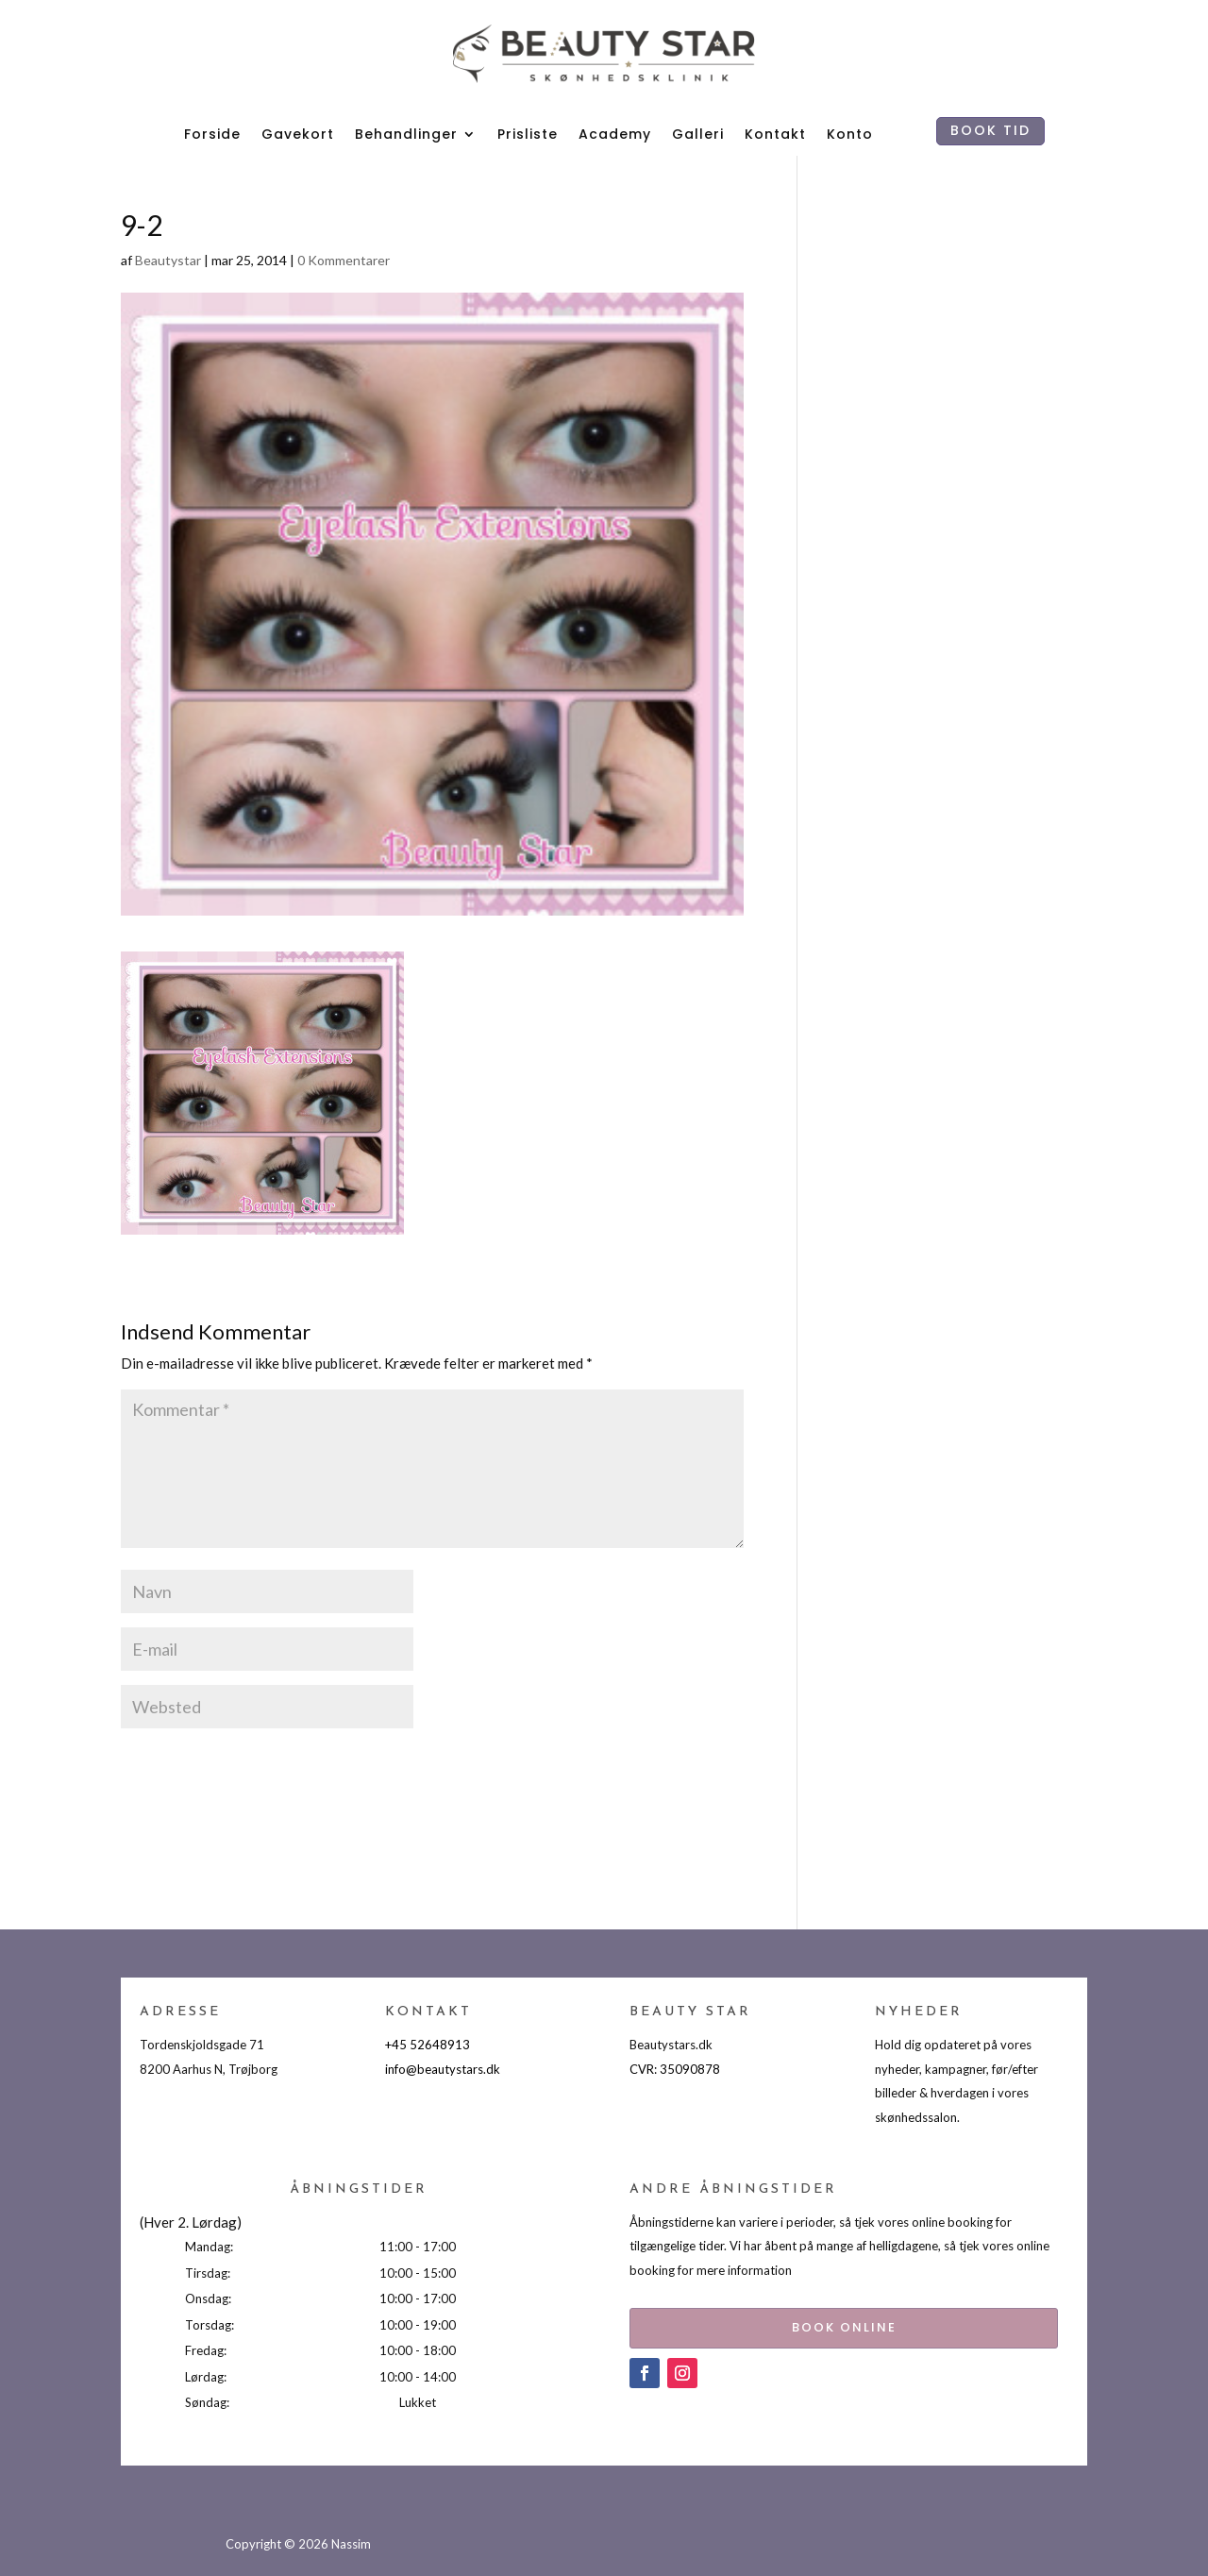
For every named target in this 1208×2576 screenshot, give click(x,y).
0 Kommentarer (343, 260)
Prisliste (527, 134)
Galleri (698, 134)
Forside (212, 134)
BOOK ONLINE (805, 2323)
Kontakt (775, 134)
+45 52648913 (427, 2044)
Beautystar (168, 260)
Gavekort (297, 134)
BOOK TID (990, 130)
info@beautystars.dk (442, 2069)
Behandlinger (406, 134)
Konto (850, 134)
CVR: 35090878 (674, 2069)
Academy (615, 134)
